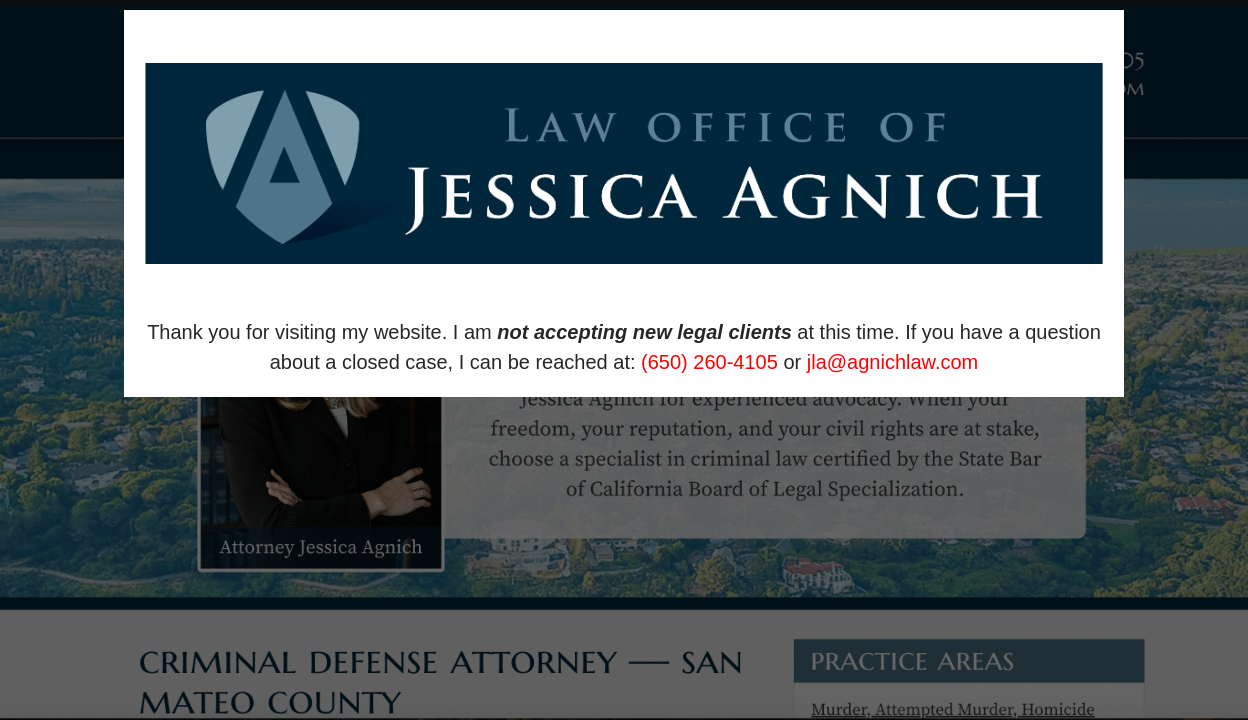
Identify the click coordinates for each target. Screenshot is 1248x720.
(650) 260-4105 (709, 362)
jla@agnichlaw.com (893, 362)
